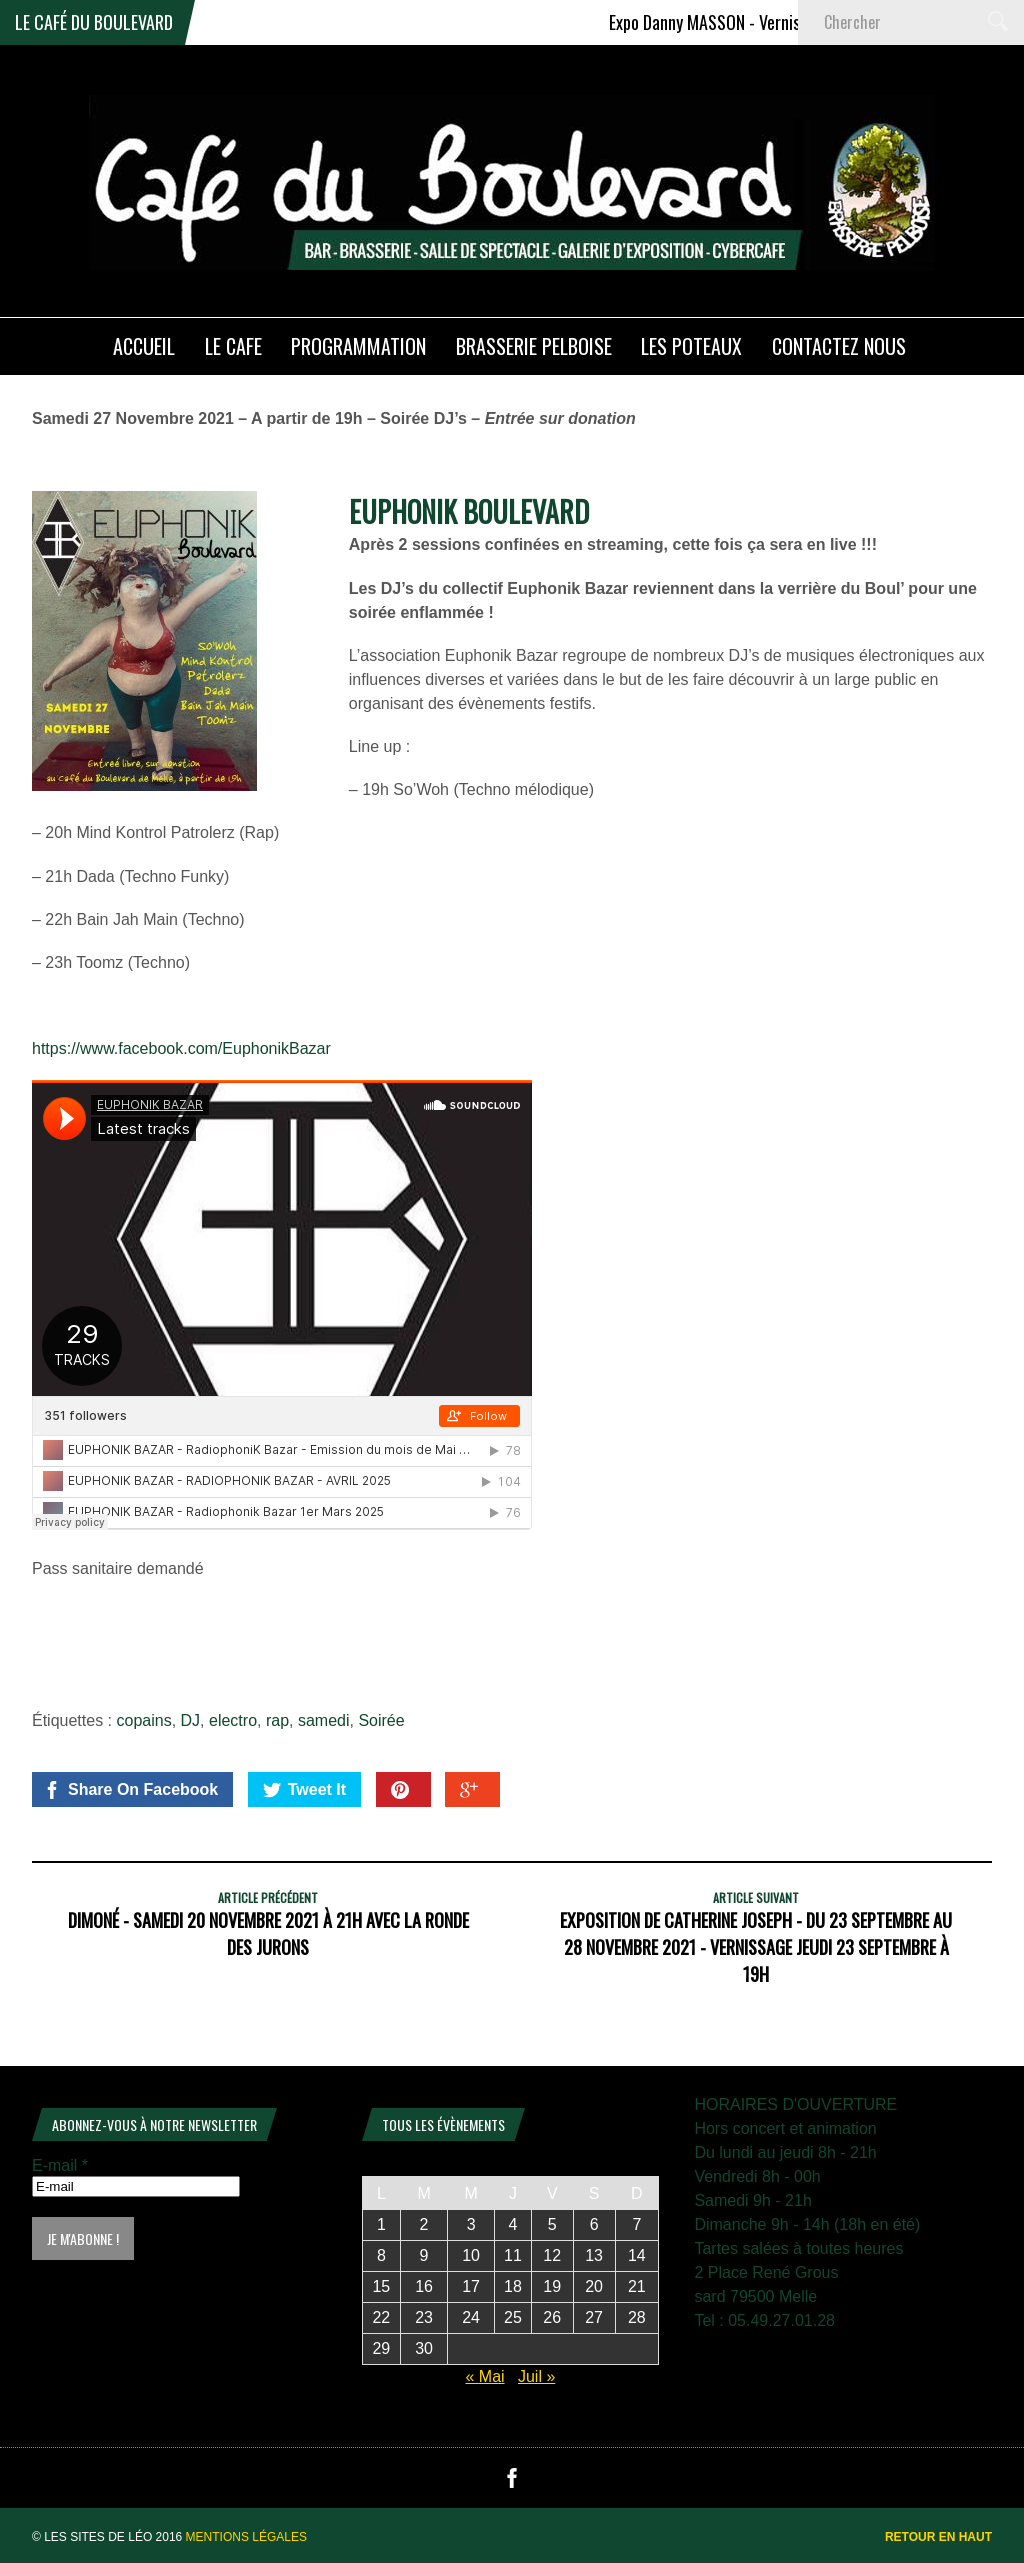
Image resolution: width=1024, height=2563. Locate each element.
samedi (324, 1720)
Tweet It (304, 1790)
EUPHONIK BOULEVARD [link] (469, 511)
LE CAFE (233, 346)
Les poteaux (691, 346)
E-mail (60, 2165)
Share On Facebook (130, 1790)
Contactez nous (839, 346)
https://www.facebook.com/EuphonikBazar (181, 1048)
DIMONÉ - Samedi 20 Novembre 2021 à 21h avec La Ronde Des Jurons (268, 1933)
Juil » (536, 2376)
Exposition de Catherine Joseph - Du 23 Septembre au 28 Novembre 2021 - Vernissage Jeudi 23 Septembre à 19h (756, 1947)
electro (233, 1720)
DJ (191, 1720)
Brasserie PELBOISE (534, 346)
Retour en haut (938, 2537)
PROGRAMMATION (358, 346)
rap (277, 1720)
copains (144, 1720)
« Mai (484, 2376)
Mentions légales (246, 2537)
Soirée (381, 1720)
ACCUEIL (144, 346)
